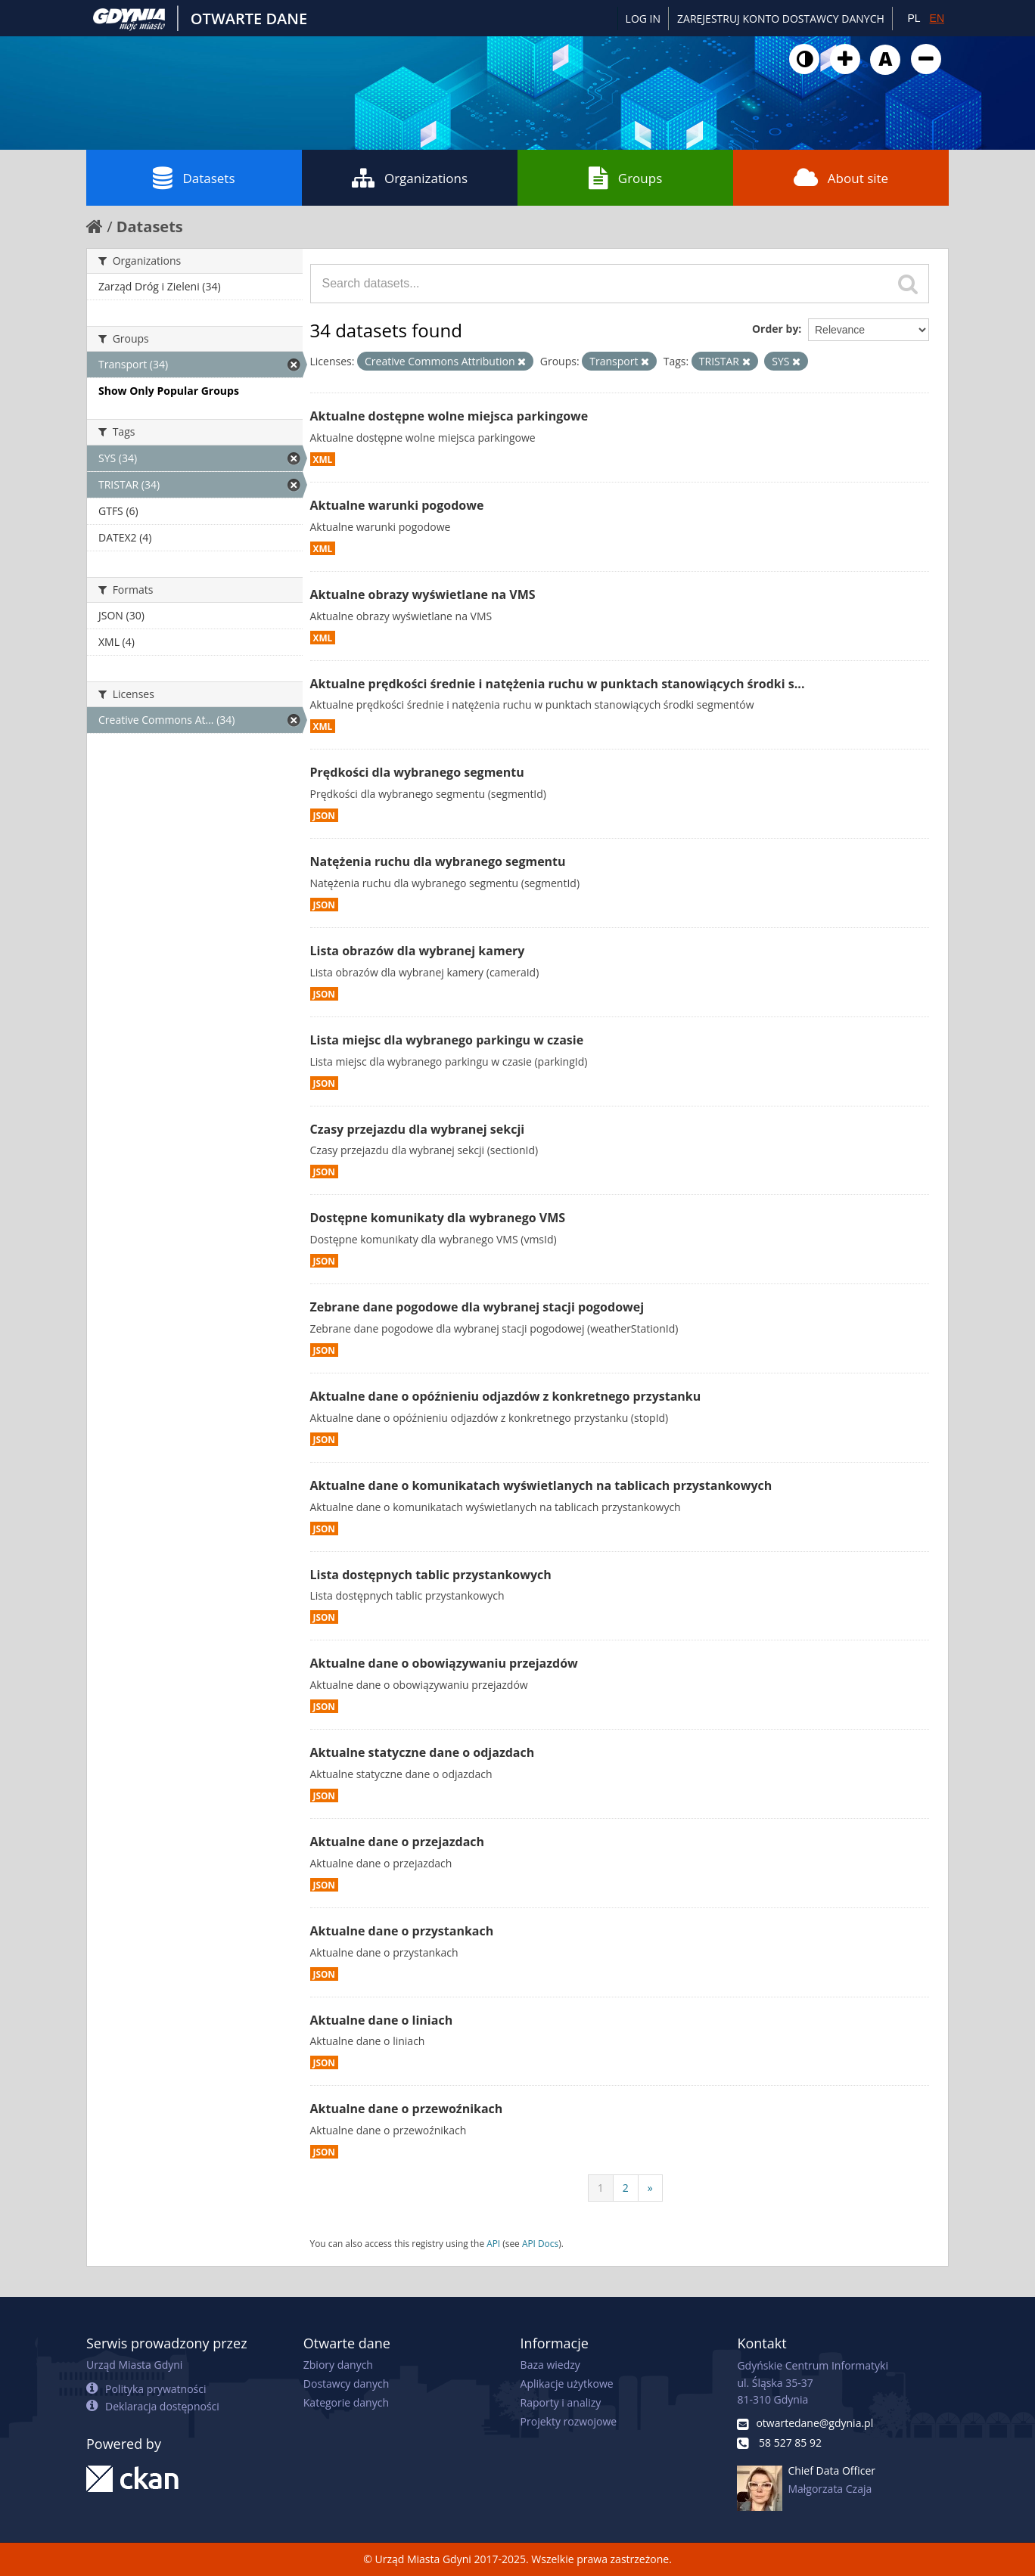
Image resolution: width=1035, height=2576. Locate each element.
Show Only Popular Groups (168, 390)
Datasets (194, 177)
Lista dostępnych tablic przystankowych (431, 1574)
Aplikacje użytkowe (567, 2383)
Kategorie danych (346, 2402)
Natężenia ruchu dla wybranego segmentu (438, 861)
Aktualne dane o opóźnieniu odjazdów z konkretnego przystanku (505, 1396)
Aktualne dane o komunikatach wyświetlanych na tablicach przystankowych (541, 1485)
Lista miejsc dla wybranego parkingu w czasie (447, 1040)
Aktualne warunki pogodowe (397, 505)
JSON (324, 815)
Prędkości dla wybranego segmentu (417, 772)
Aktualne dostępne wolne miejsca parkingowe (449, 416)
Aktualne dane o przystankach (402, 1931)
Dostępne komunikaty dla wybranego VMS (438, 1217)
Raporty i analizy (561, 2402)
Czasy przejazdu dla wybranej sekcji (417, 1129)
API (493, 2243)
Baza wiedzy (550, 2364)
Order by (775, 328)
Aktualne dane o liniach (381, 2020)
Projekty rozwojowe (569, 2421)
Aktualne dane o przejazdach (397, 1841)
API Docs (540, 2243)
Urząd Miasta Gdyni (134, 2364)
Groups (625, 177)
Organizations (410, 177)
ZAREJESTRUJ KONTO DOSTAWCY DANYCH (780, 18)
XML (323, 459)
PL (913, 18)
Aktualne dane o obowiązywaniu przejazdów (444, 1663)
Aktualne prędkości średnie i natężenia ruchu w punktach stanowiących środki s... (557, 683)
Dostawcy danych (346, 2383)
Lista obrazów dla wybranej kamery (417, 950)
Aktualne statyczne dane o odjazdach (422, 1752)
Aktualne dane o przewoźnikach (406, 2108)
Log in (643, 18)
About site (841, 177)
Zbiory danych (338, 2364)
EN (937, 18)
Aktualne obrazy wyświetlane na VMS (423, 594)
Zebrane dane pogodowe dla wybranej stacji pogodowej (477, 1307)
